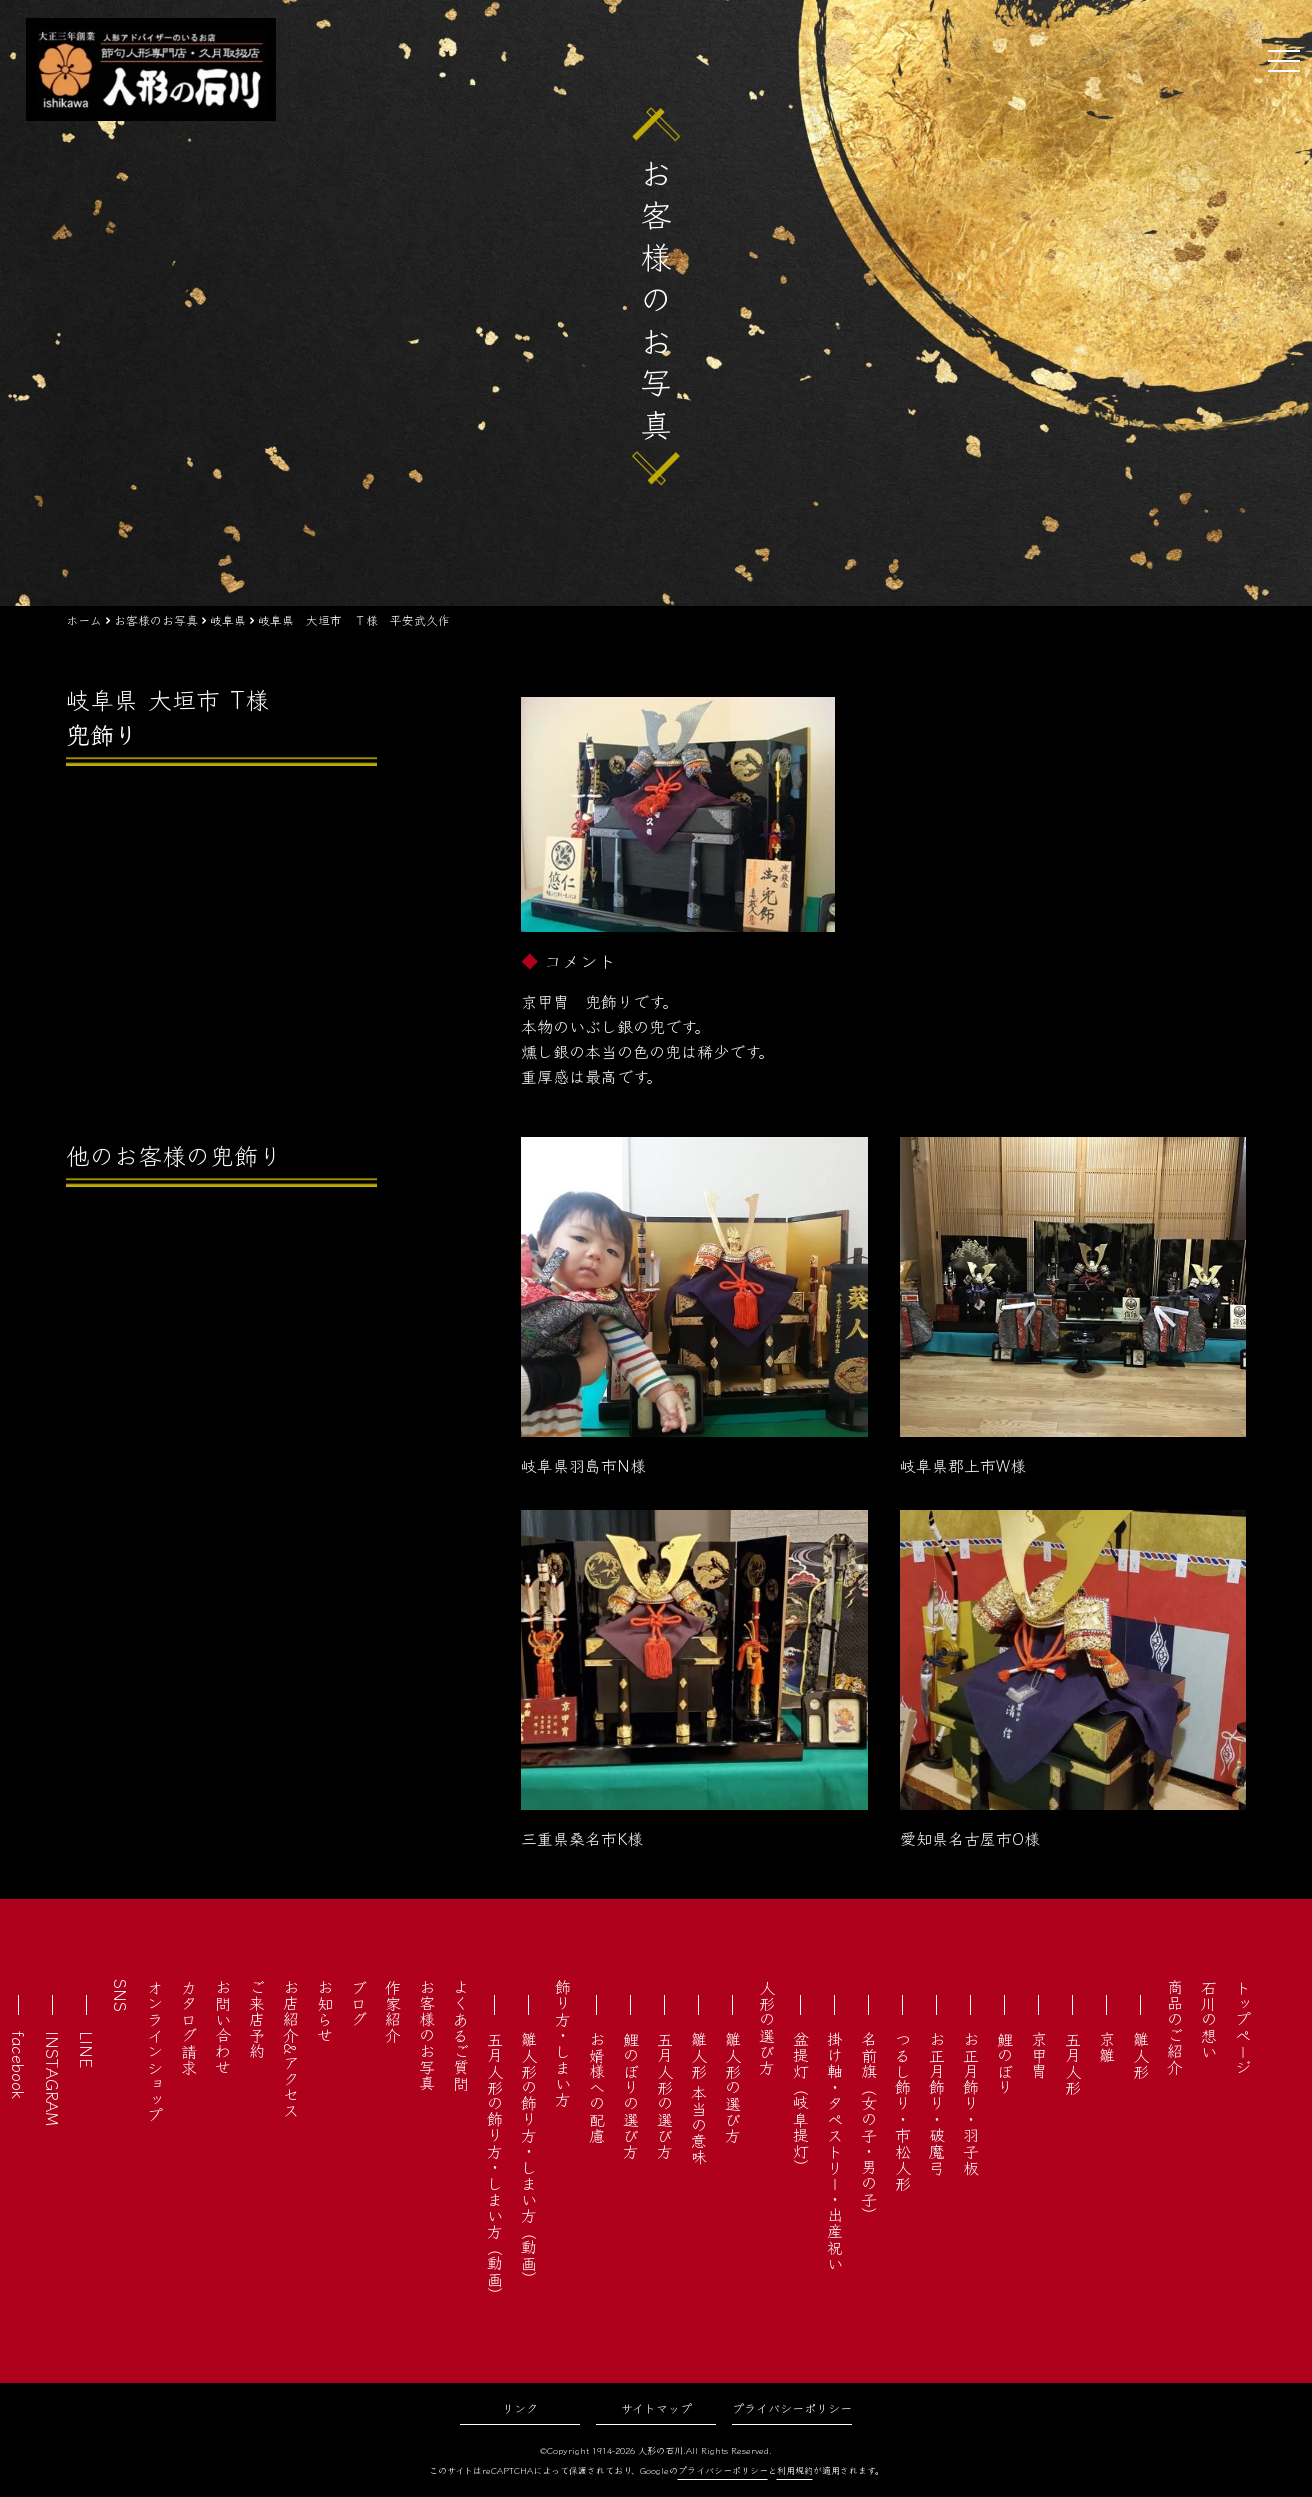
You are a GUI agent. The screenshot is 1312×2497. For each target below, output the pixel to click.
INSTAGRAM (53, 2078)
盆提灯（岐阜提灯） (801, 2103)
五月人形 (1073, 2063)
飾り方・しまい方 (563, 2043)
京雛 (1107, 2047)
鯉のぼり (1005, 2063)
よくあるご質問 (461, 2035)
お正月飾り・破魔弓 (937, 2103)
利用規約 (795, 2470)
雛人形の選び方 (733, 2087)
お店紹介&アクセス (291, 2048)
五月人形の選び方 (665, 2095)
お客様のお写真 (427, 2035)
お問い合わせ (223, 2027)
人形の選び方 (767, 2027)
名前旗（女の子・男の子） (869, 2127)
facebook (19, 2065)
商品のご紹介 (1175, 2027)
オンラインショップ (155, 2051)
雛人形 (1141, 2055)
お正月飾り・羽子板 (971, 2103)
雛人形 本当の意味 (699, 2098)
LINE (87, 2049)
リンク (520, 2407)
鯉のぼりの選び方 (631, 2095)
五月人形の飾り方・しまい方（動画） (495, 2167)
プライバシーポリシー (792, 2407)
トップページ (1243, 2027)
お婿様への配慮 (597, 2087)
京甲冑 (1039, 2055)
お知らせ (325, 2011)
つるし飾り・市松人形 (903, 2111)
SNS (121, 1995)
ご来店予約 (257, 2019)
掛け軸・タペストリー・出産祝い (835, 2151)
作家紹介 (393, 2011)
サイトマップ (656, 2407)
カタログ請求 (189, 2027)
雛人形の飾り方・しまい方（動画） (529, 2159)
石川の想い (1209, 2019)
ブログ (359, 2003)
